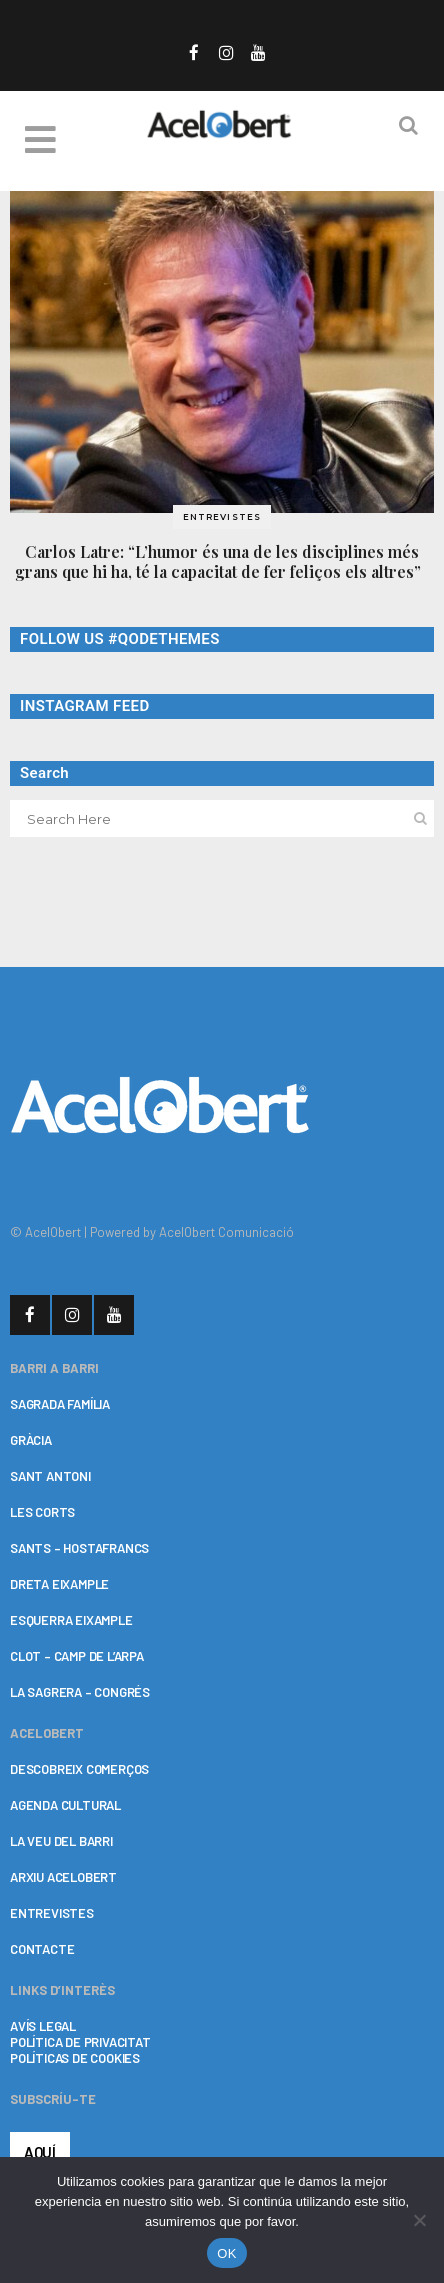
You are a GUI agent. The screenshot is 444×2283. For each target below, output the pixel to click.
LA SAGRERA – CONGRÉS (80, 1692)
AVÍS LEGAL (43, 2026)
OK (226, 2253)
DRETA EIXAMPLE (59, 1584)
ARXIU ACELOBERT (63, 1877)
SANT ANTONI (50, 1476)
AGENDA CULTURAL (65, 1805)
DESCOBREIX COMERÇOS (79, 1769)
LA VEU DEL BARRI (61, 1841)
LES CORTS (42, 1512)
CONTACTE (42, 1949)
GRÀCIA (31, 1440)
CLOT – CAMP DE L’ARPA (77, 1656)
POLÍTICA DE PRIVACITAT (80, 2042)
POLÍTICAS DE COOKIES (75, 2058)
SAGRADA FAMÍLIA (60, 1404)
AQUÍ (40, 2152)
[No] (419, 2220)
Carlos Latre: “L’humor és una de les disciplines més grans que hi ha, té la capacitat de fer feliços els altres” (222, 561)
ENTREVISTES (52, 1913)
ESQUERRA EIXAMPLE (71, 1620)
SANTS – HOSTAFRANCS (79, 1548)
